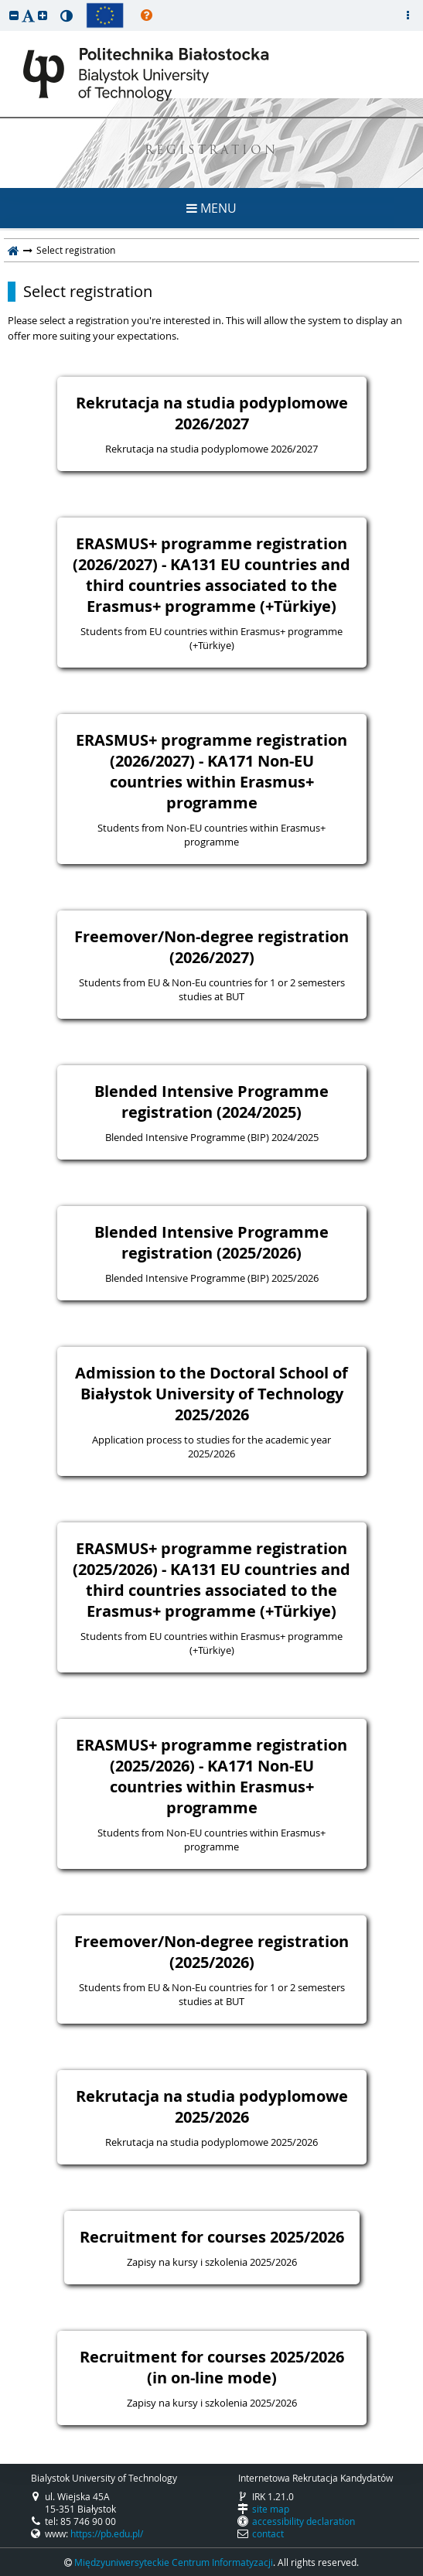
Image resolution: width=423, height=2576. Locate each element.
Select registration (87, 292)
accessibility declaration (303, 2521)
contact (268, 2533)
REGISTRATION (211, 151)
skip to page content (4, 4)
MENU (211, 208)
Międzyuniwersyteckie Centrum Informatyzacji (173, 2562)
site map (270, 2509)
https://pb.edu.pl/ (106, 2533)
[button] (14, 15)
